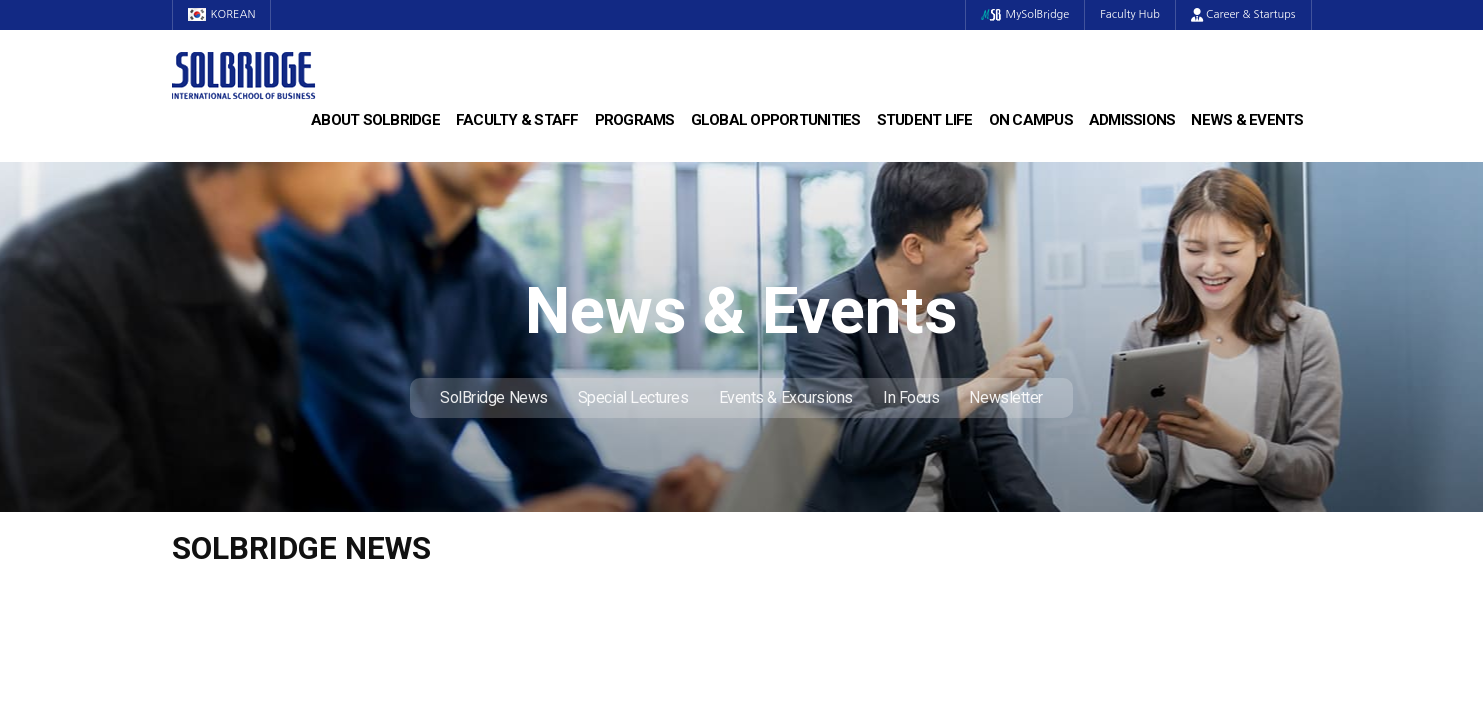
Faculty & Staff (517, 120)
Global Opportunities (776, 120)
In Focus (911, 397)
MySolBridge (1025, 14)
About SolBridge (375, 120)
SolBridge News (494, 397)
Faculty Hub (1130, 14)
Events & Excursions (786, 397)
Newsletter (1006, 397)
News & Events (1247, 120)
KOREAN (222, 14)
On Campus (1031, 120)
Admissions (1132, 120)
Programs (635, 120)
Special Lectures (633, 397)
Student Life (925, 120)
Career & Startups (1243, 14)
